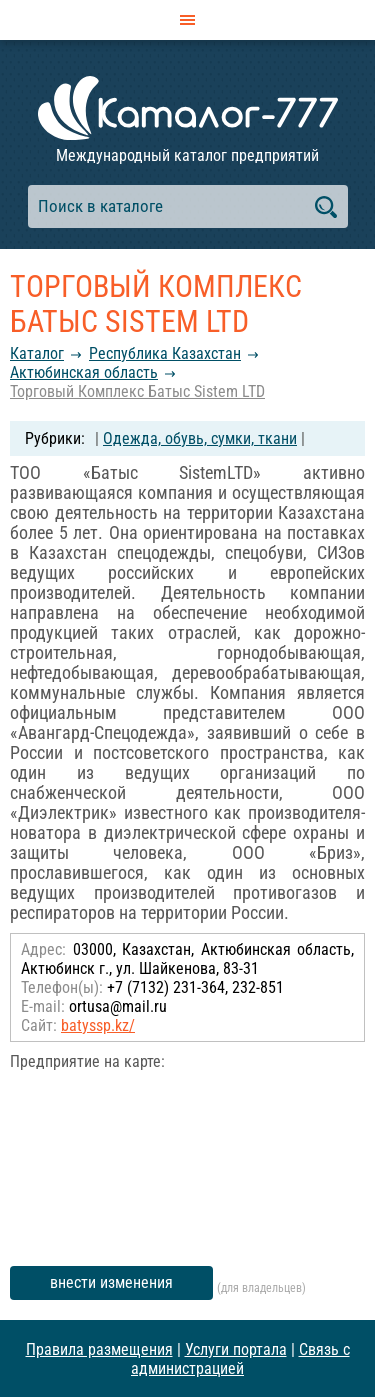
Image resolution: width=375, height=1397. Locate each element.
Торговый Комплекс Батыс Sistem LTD (137, 391)
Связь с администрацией (240, 1359)
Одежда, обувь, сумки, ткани (200, 438)
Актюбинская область (84, 372)
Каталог (37, 353)
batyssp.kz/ (98, 1025)
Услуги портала (236, 1349)
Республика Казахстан (165, 353)
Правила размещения (99, 1349)
